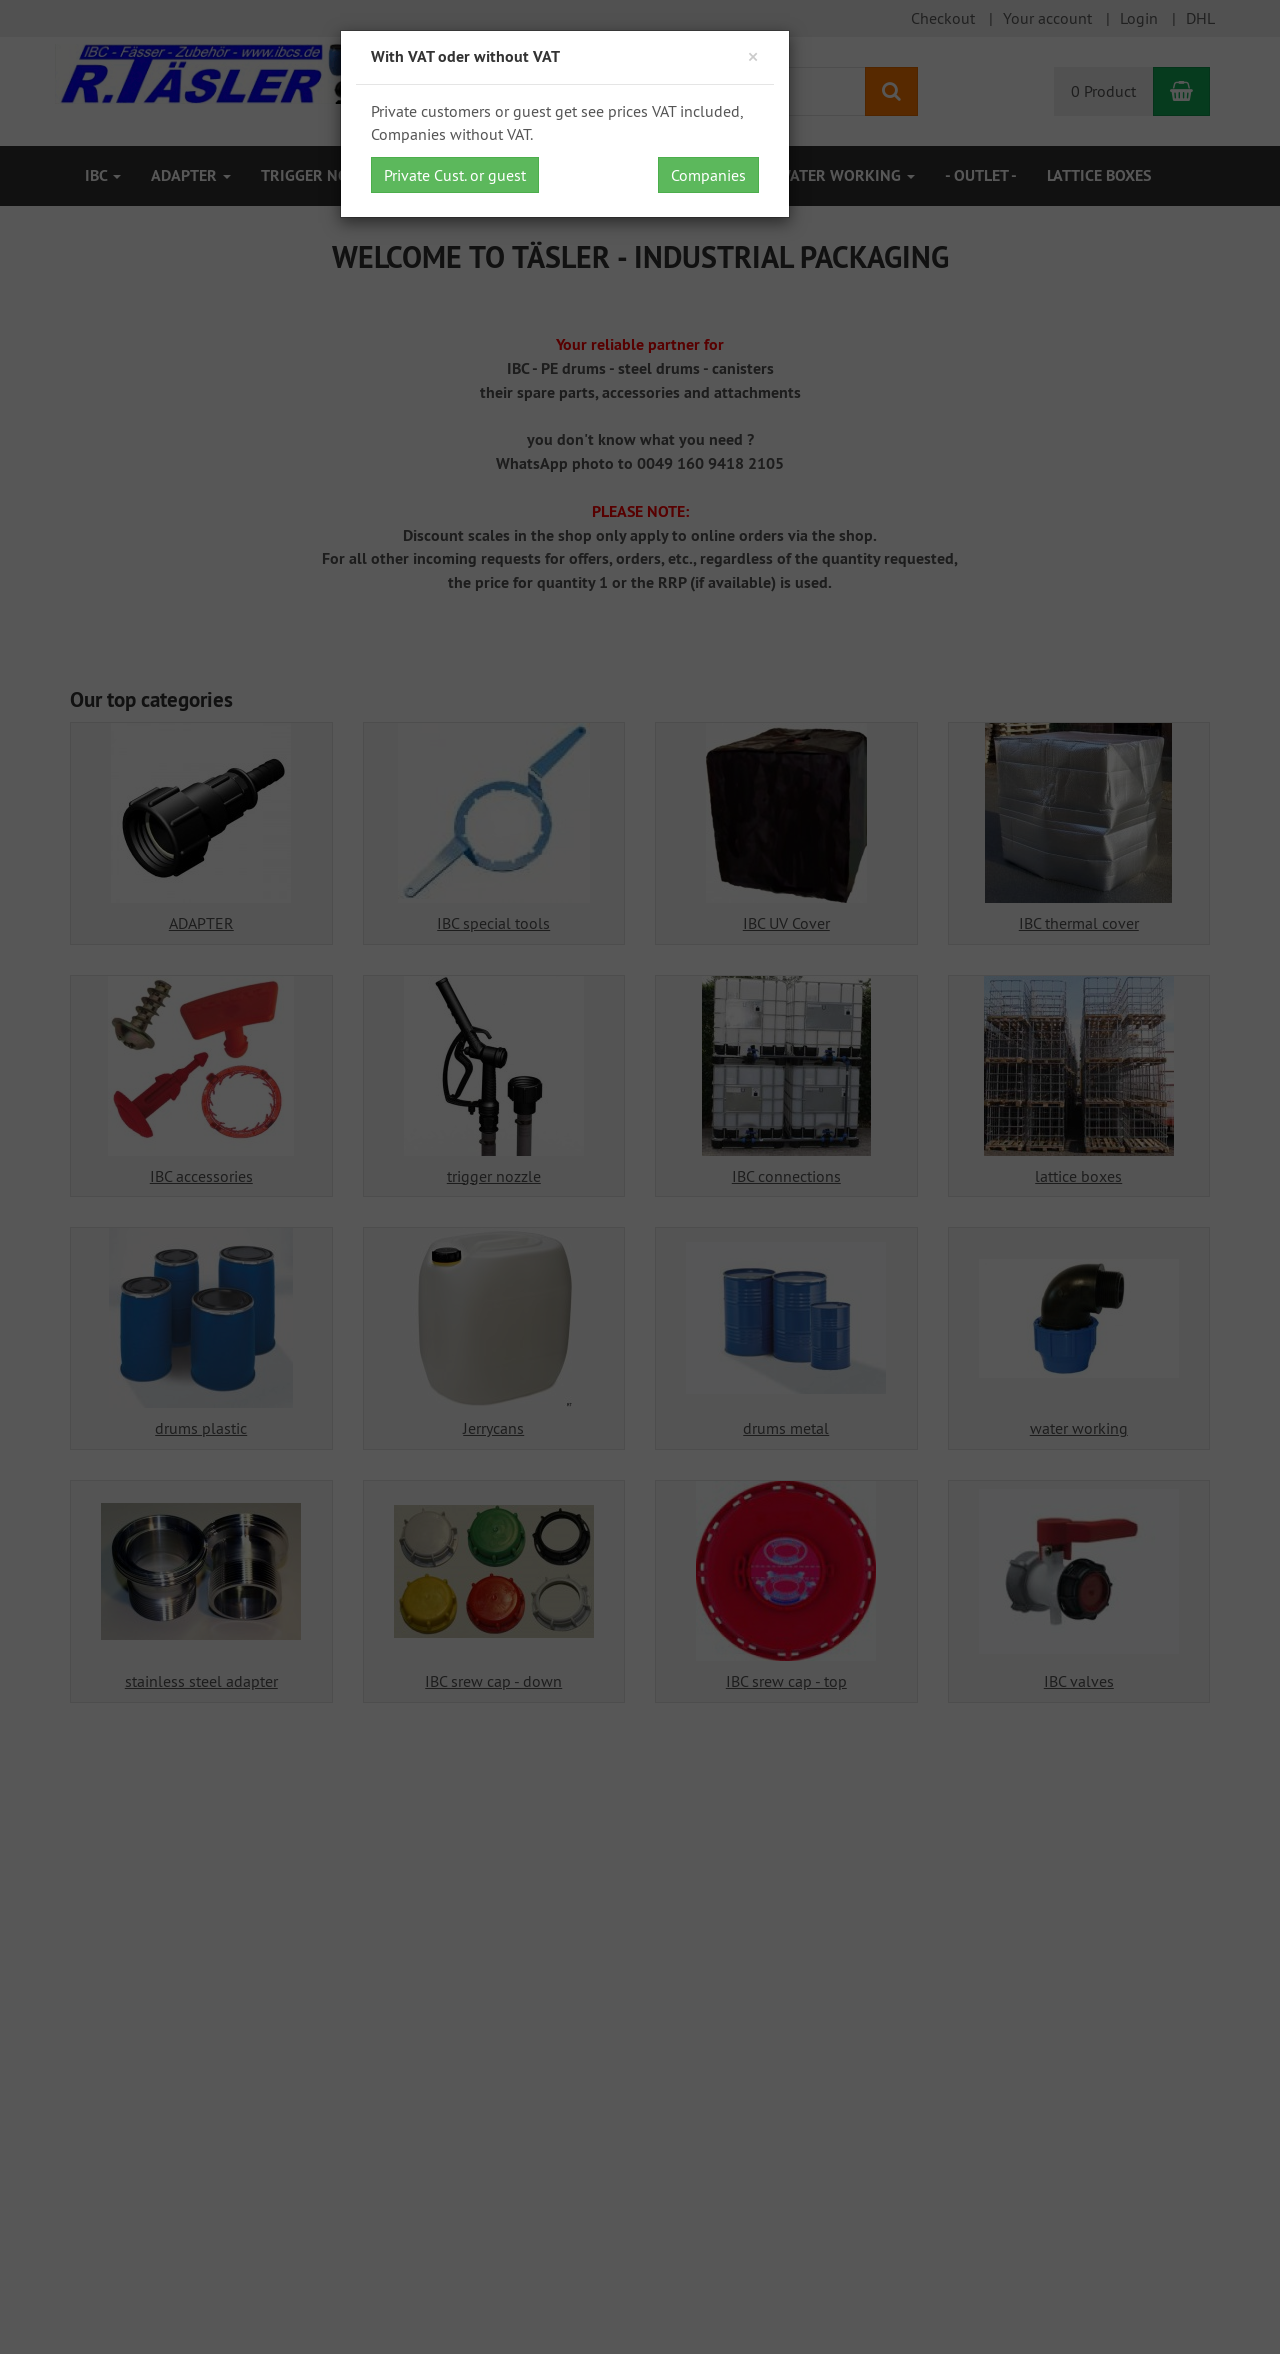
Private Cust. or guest (455, 175)
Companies (708, 175)
